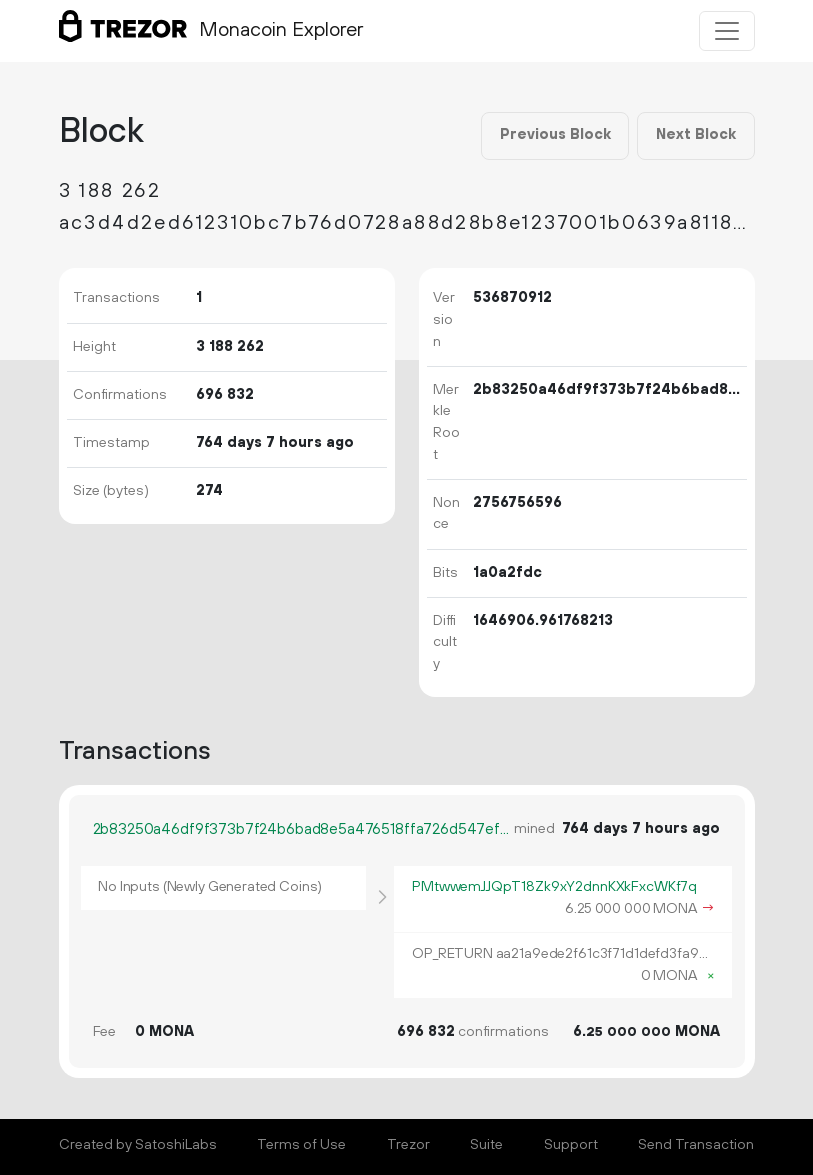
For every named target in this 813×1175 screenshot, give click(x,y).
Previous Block (555, 135)
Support (571, 1145)
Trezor (408, 1145)
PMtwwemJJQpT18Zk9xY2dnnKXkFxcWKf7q (554, 887)
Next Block (696, 135)
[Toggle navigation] (727, 31)
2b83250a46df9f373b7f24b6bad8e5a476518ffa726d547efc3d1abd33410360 (302, 829)
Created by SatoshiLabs (138, 1145)
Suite (486, 1145)
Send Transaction (696, 1145)
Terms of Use (301, 1145)
